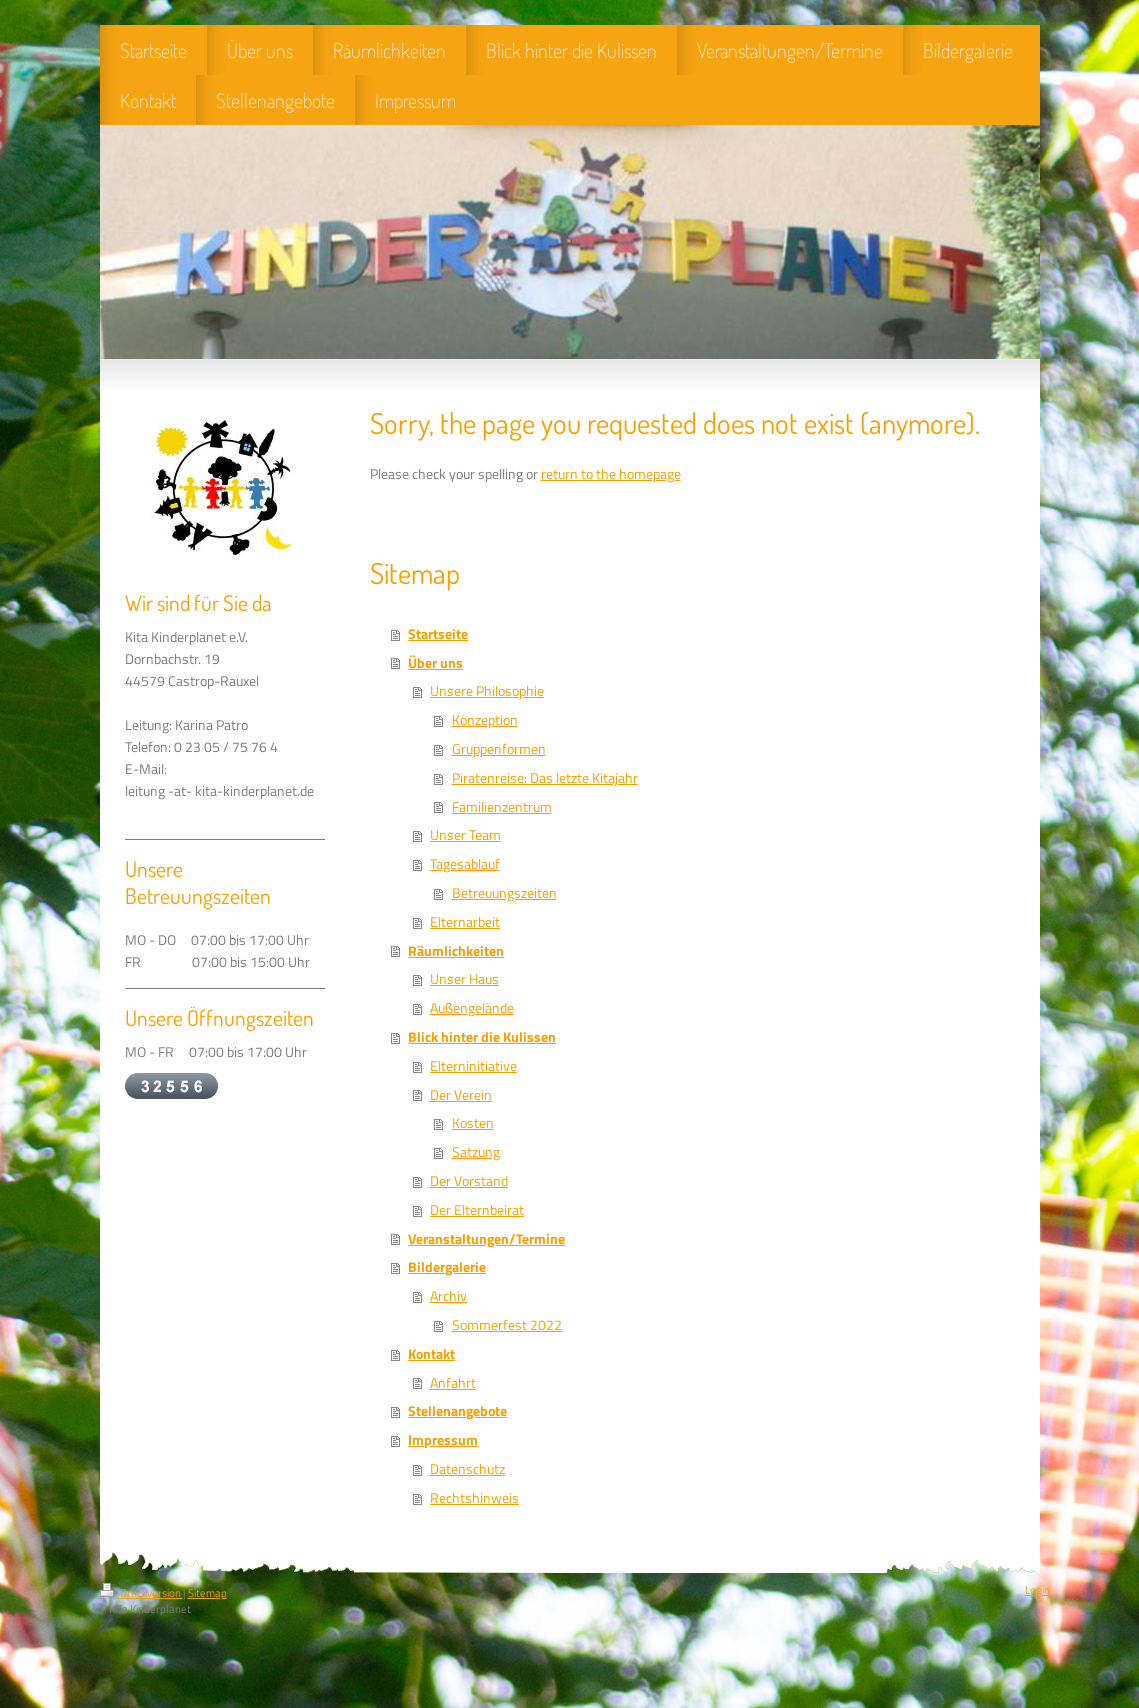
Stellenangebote (457, 1411)
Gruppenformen (499, 749)
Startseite (438, 634)
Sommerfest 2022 (507, 1325)
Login (1037, 1590)
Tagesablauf (465, 864)
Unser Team (465, 835)
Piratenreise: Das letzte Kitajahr (545, 778)
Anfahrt (453, 1383)
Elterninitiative (473, 1066)
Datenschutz (467, 1469)
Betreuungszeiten (504, 893)
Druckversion (141, 1593)
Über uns (435, 663)
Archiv (448, 1296)
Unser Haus (464, 979)
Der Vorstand (469, 1181)
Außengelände (472, 1008)
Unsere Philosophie (487, 691)
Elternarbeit (465, 922)
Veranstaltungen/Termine (486, 1239)
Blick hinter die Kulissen (482, 1037)
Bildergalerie (447, 1267)
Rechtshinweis (474, 1498)
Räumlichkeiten (456, 951)
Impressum (443, 1440)
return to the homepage (611, 474)
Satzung (476, 1152)
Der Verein (461, 1095)
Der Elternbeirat (477, 1210)
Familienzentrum (502, 807)
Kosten (473, 1123)
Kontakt (431, 1354)
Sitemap (207, 1593)
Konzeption (485, 720)
